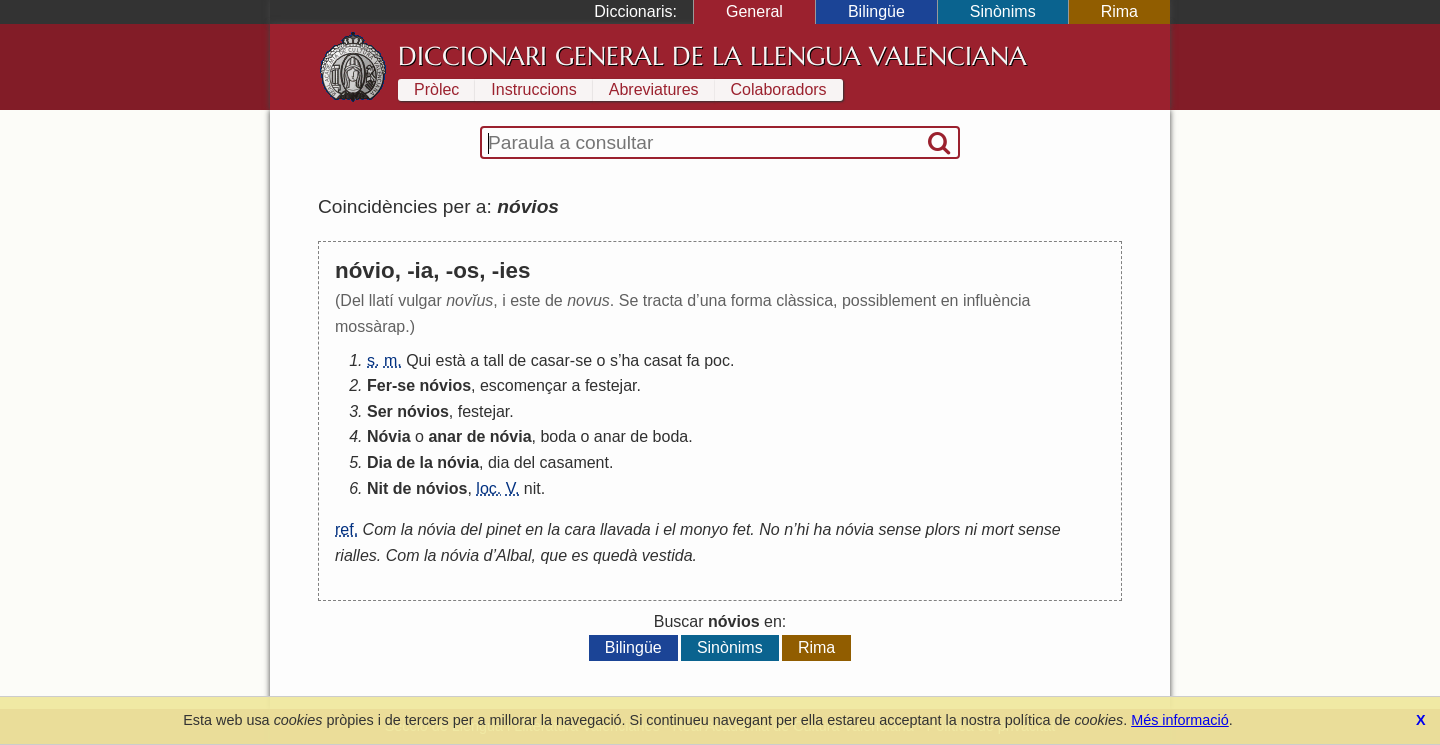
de (517, 360)
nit (532, 488)
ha (630, 360)
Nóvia (389, 436)
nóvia (511, 436)
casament (574, 462)
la (425, 462)
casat (663, 360)
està (451, 360)
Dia (379, 462)
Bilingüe (876, 11)
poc (717, 360)
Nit (377, 488)
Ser (380, 411)
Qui (418, 360)
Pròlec (436, 89)
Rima (1119, 11)
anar (445, 436)
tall (494, 360)
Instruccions (533, 89)
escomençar (523, 385)
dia (498, 462)
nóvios (445, 385)
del (524, 462)
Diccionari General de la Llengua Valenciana (712, 56)
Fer (379, 385)
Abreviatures (654, 89)
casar (550, 360)
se (583, 360)
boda (558, 436)
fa (692, 360)
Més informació (1180, 720)
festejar (611, 385)
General (754, 11)
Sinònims (1003, 11)
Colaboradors (779, 89)
